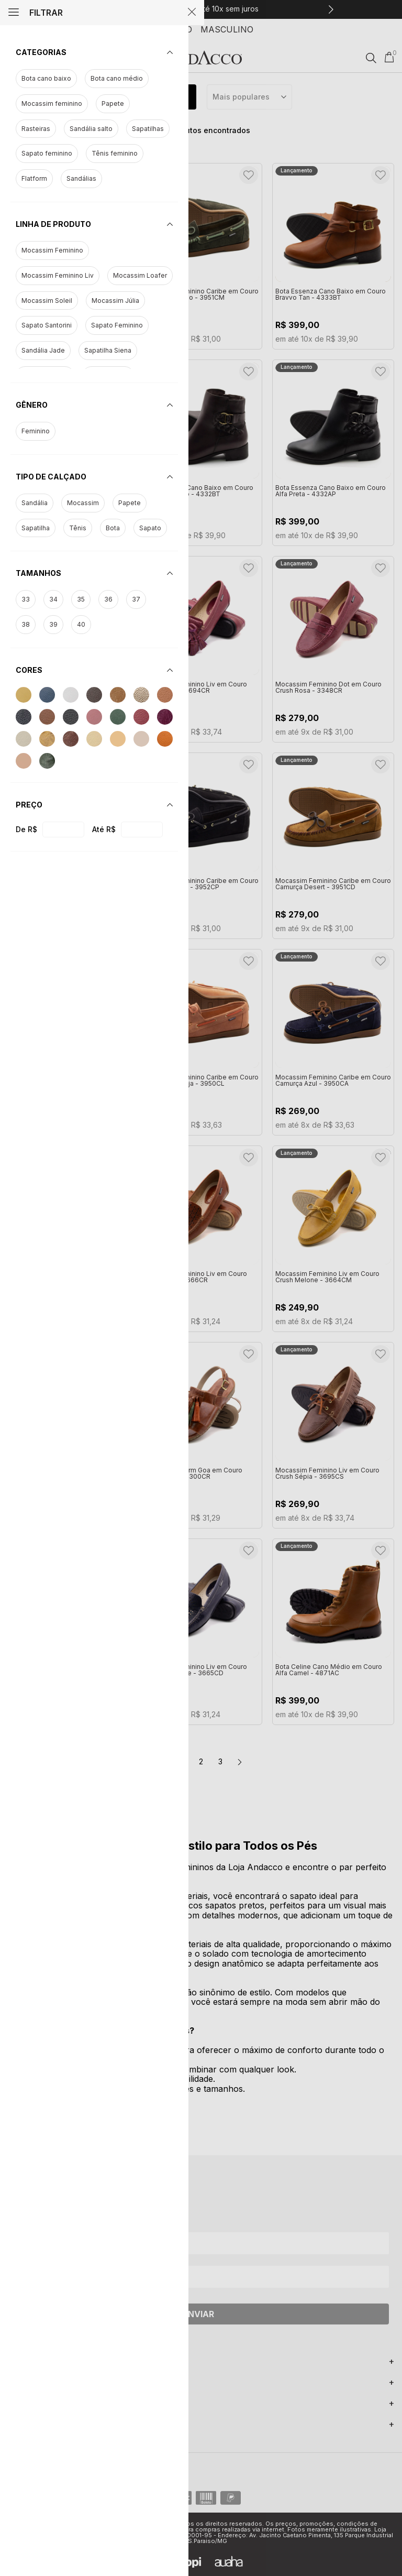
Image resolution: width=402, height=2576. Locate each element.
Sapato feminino (46, 153)
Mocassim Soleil (46, 300)
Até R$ (104, 829)
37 (136, 599)
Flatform (34, 178)
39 (53, 624)
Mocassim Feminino (52, 250)
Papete (113, 103)
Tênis (77, 528)
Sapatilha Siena (107, 350)
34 (53, 599)
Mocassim (83, 503)
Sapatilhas (148, 129)
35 (81, 599)
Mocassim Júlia (115, 300)
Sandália (34, 503)
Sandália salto (91, 129)
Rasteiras (35, 129)
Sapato (150, 528)
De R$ (26, 829)
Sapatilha (35, 528)
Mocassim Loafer (140, 275)
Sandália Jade (43, 350)
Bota (113, 528)
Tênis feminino (115, 153)
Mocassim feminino (51, 103)
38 (25, 624)
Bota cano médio (117, 78)
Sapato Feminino (117, 325)
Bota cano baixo (46, 78)
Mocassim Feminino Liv (57, 275)
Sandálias (81, 178)
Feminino (35, 431)
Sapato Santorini (46, 325)
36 (108, 599)
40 (81, 624)
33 (25, 599)
